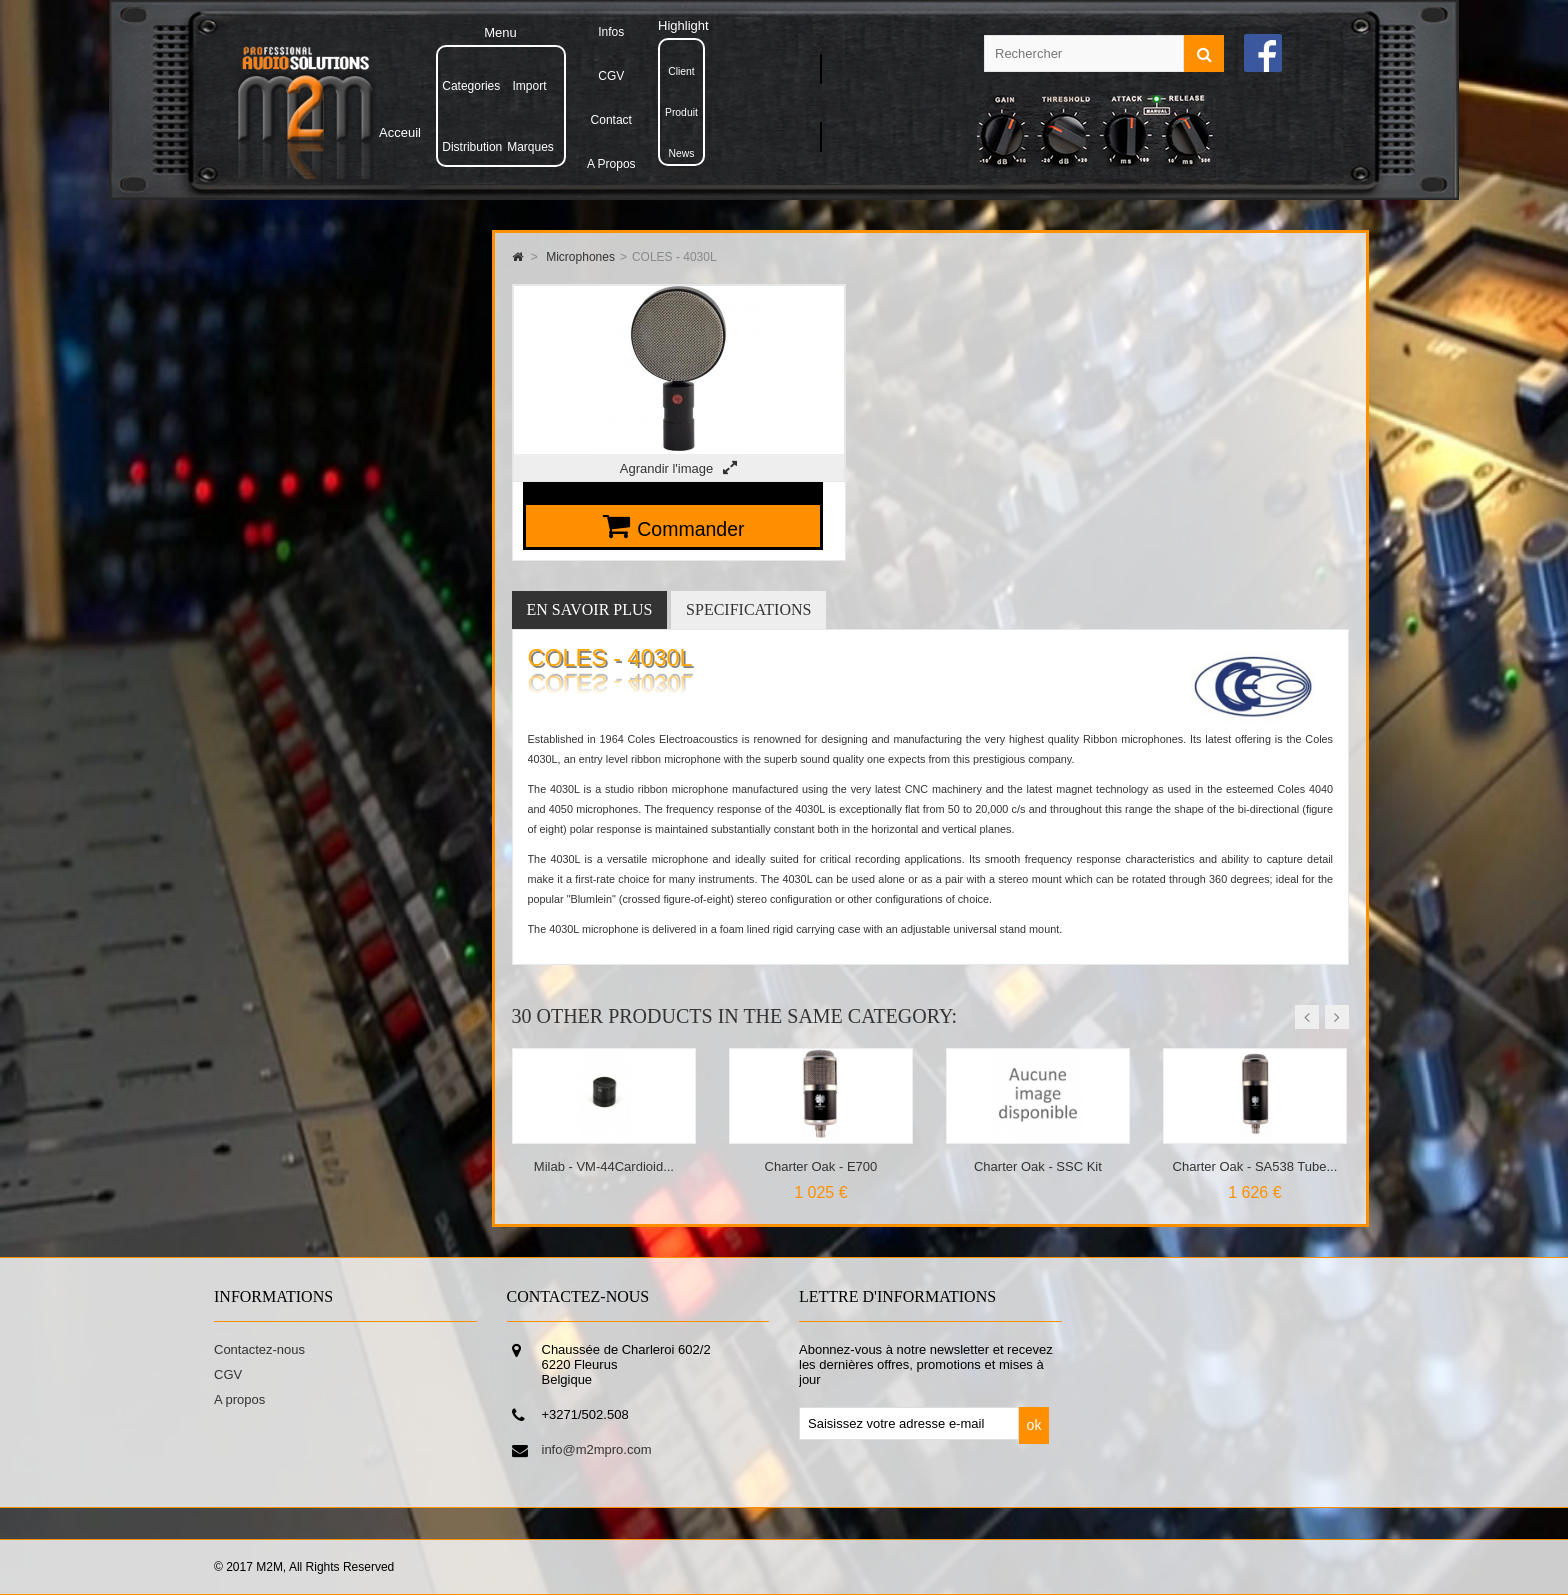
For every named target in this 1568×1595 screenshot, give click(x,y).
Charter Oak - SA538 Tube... (1255, 1166)
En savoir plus (590, 609)
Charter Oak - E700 (821, 1166)
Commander (690, 529)
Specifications (748, 609)
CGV (228, 1374)
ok (1034, 1425)
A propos (239, 1399)
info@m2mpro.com (597, 1449)
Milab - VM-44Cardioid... (604, 1166)
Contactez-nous (259, 1349)
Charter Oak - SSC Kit (1038, 1166)
